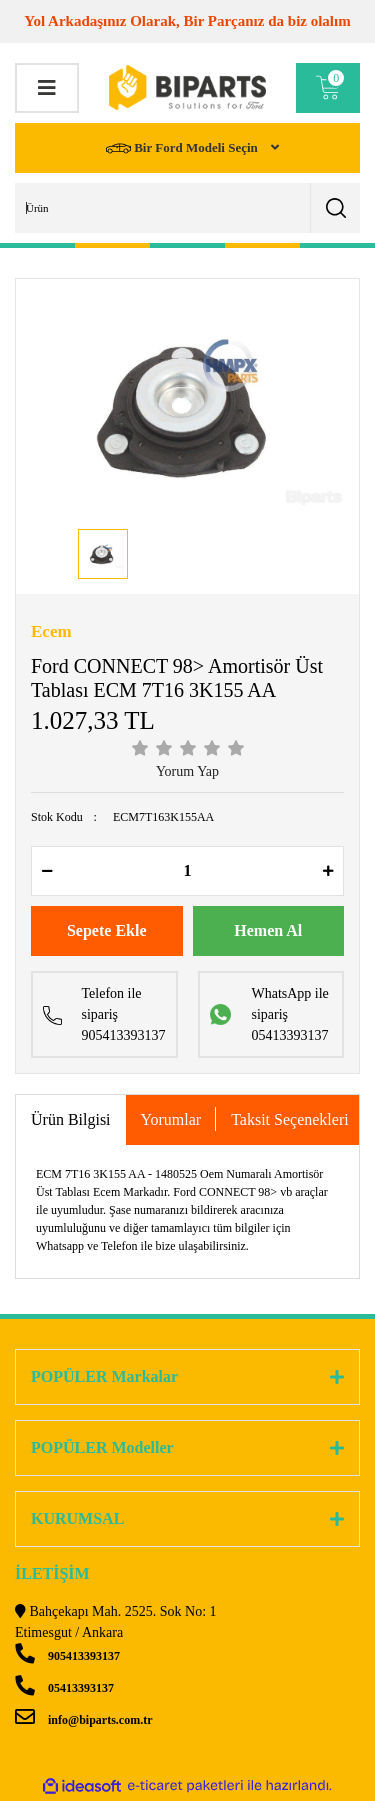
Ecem (51, 631)
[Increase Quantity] (328, 871)
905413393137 (67, 1656)
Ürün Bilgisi (71, 1119)
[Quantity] (187, 871)
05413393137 (64, 1688)
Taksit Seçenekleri (290, 1119)
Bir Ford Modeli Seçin (183, 148)
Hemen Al (268, 930)
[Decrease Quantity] (47, 871)
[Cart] (328, 88)
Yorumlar (171, 1119)
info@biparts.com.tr (83, 1720)
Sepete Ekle (107, 930)
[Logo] (188, 87)
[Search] (187, 208)
